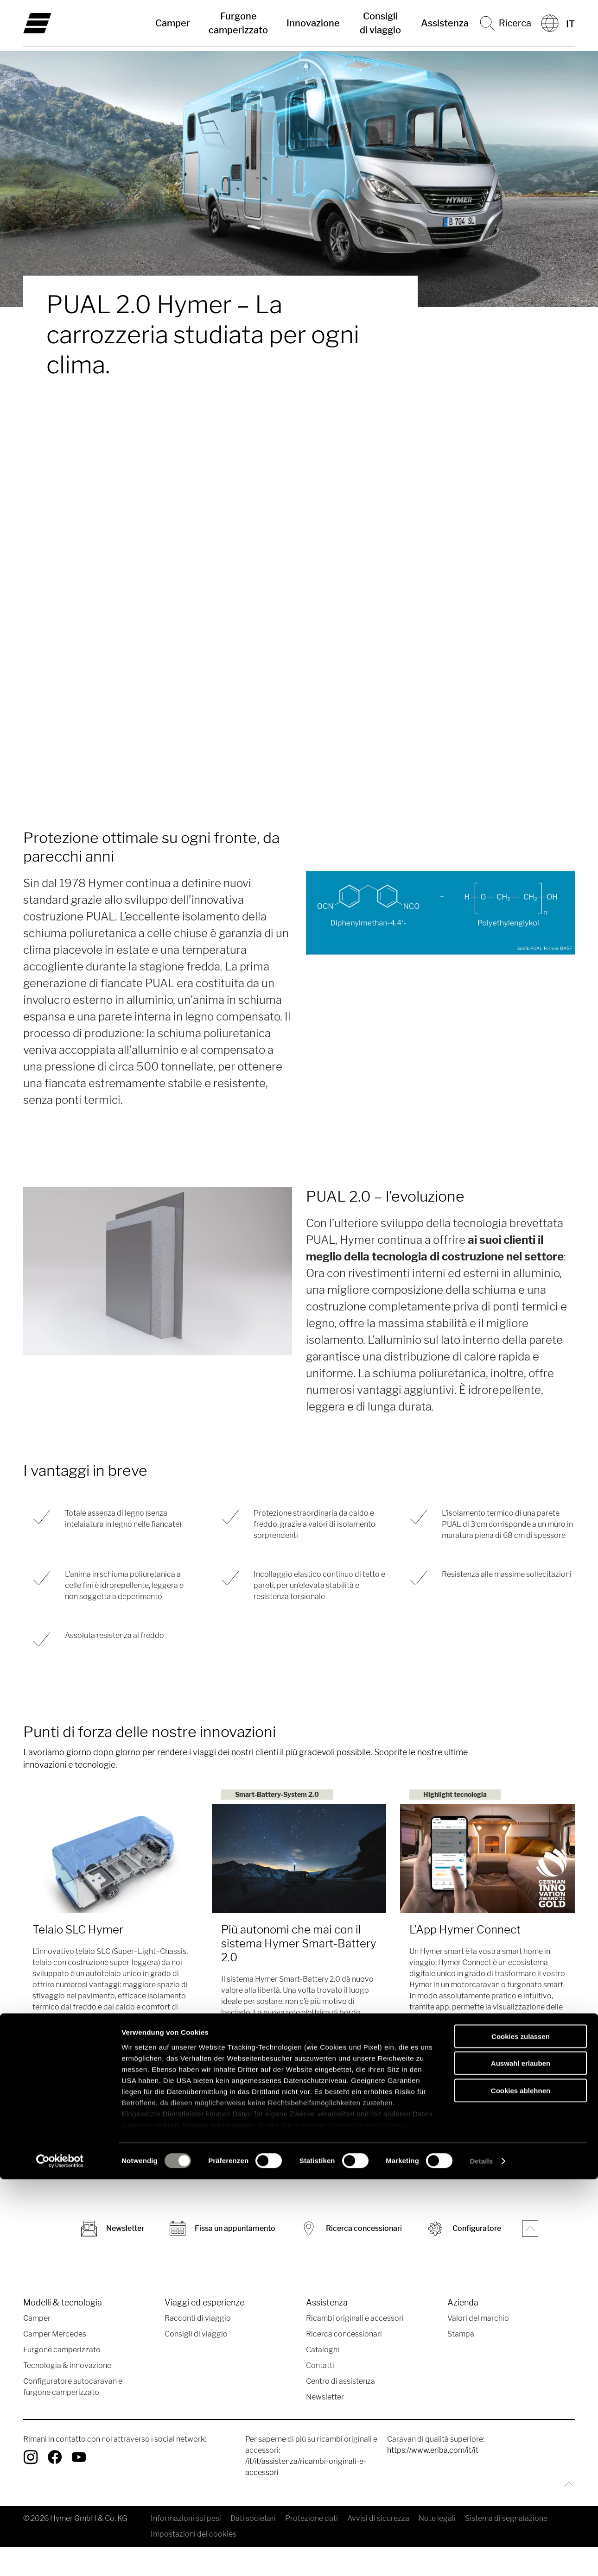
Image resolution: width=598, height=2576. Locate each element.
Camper (172, 23)
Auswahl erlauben (520, 2460)
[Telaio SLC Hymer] (110, 1858)
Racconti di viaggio (198, 2320)
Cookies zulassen (520, 2433)
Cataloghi (322, 2352)
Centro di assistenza (340, 2383)
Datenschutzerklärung (368, 2522)
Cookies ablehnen (520, 2487)
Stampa (460, 2336)
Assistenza (445, 23)
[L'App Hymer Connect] (487, 1858)
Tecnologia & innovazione (67, 2367)
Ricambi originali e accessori (355, 2320)
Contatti (320, 2367)
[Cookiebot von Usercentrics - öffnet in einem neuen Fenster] (60, 2558)
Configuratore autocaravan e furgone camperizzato (72, 2389)
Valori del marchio (478, 2320)
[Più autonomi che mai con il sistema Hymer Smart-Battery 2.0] (299, 1858)
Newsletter (325, 2399)
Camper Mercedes (54, 2336)
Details (481, 2558)
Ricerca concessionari (344, 2336)
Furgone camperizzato (238, 23)
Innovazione (313, 23)
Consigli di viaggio (380, 23)
